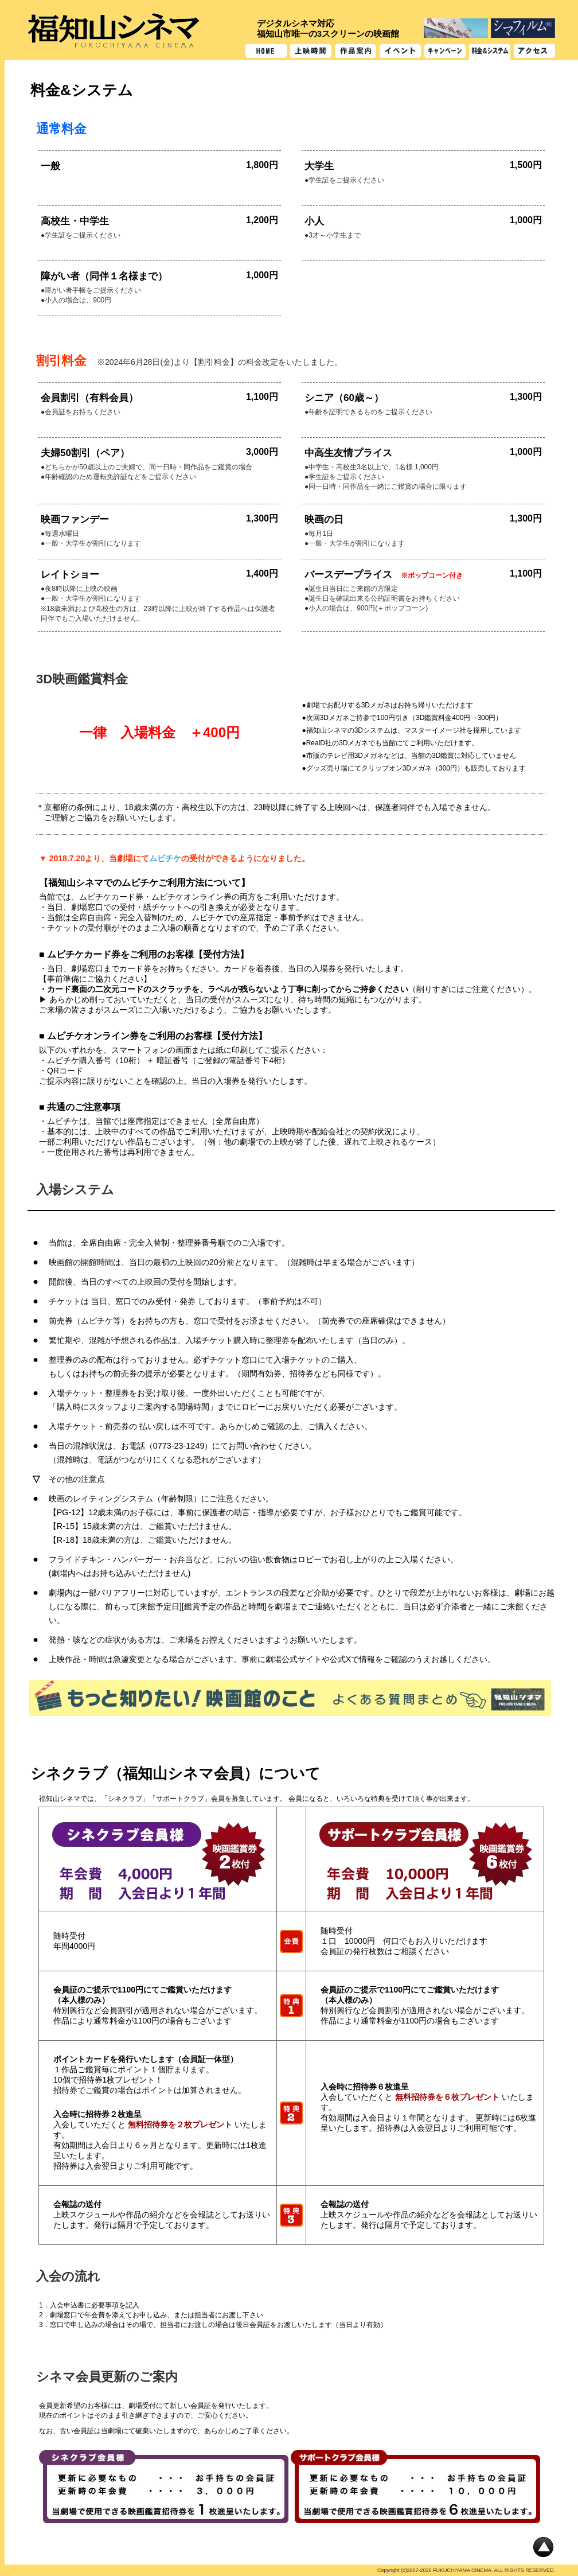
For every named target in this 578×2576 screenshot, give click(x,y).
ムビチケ (165, 858)
